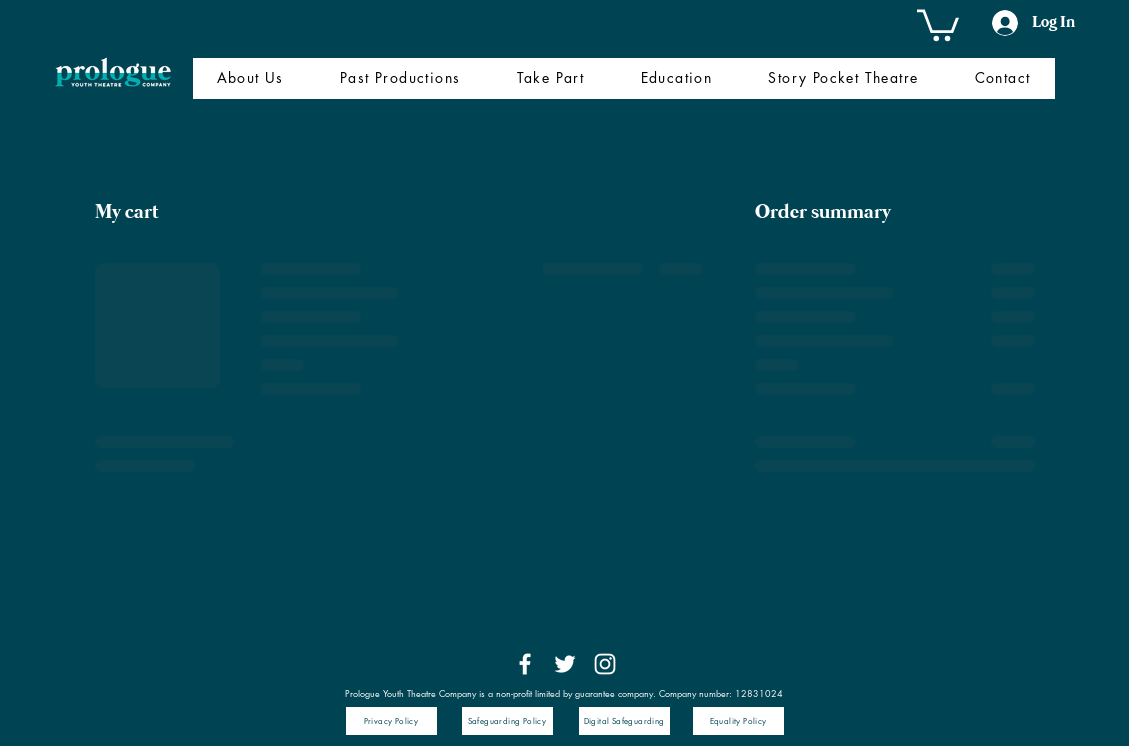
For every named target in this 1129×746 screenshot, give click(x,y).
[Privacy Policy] (391, 721)
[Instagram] (605, 664)
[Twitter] (565, 664)
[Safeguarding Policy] (507, 721)
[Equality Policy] (738, 721)
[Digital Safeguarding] (624, 721)
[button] (938, 23)
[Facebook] (525, 664)
